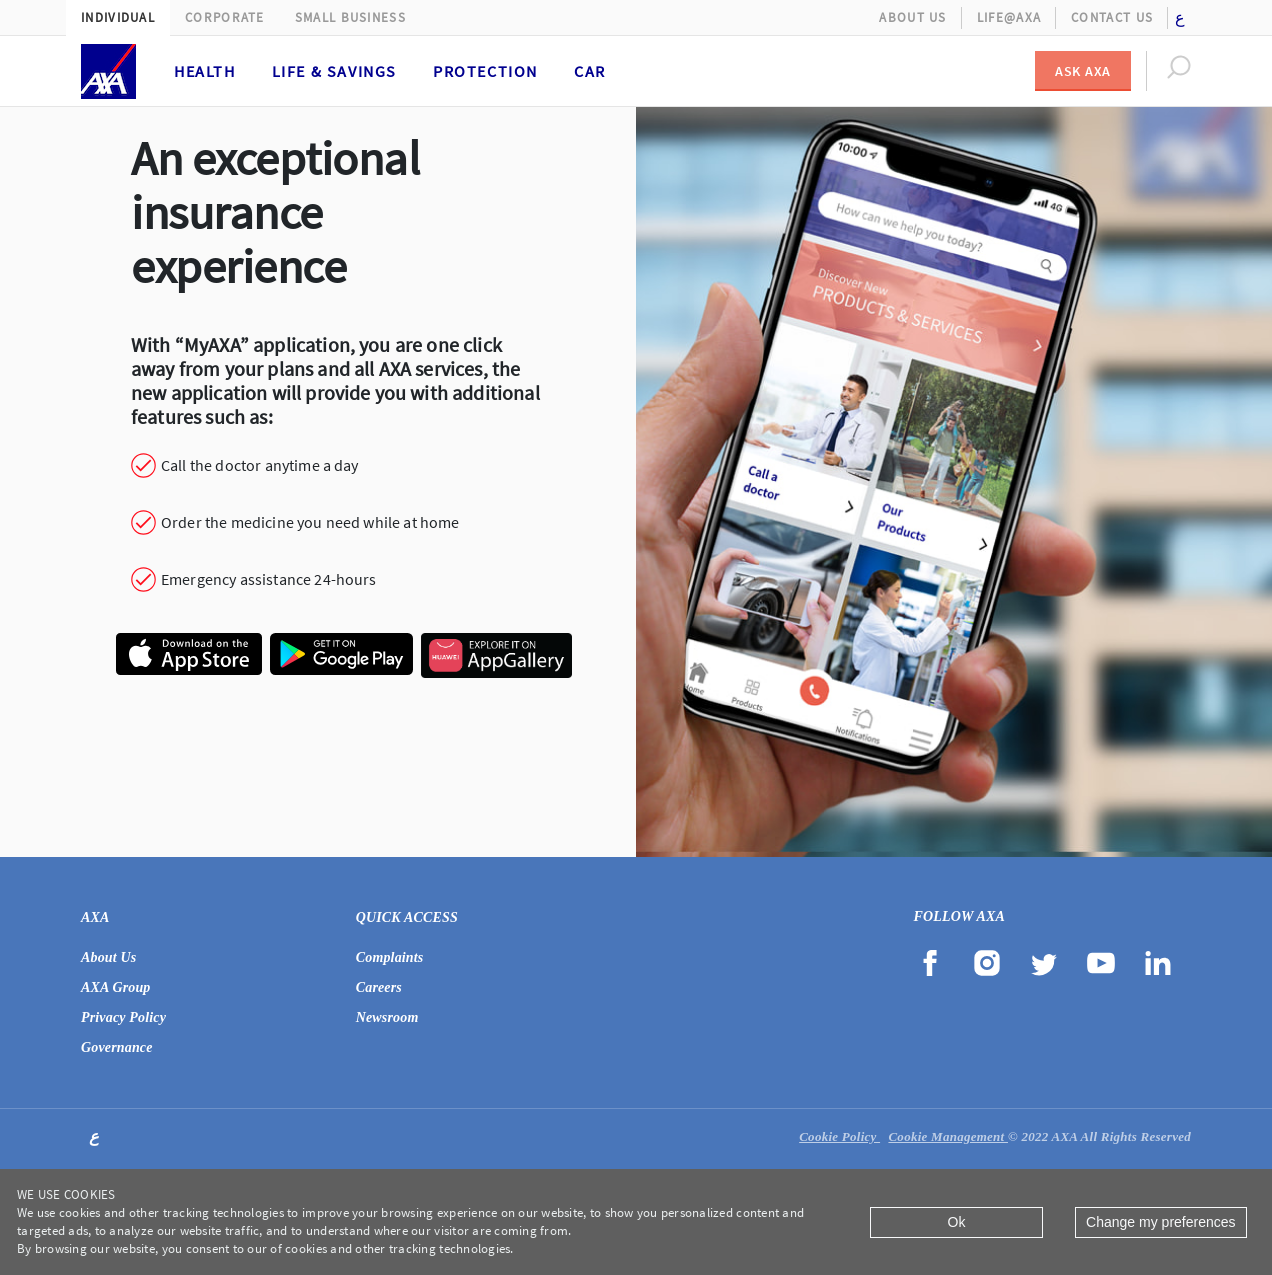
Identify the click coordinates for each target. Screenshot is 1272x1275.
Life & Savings (334, 71)
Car (590, 71)
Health (205, 71)
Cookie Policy (839, 1136)
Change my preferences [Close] (1160, 1222)
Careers (379, 987)
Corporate (225, 17)
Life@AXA (1009, 17)
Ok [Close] (957, 1222)
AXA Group (116, 987)
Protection (485, 71)
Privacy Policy (123, 1017)
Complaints (390, 957)
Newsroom (387, 1017)
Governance (117, 1047)
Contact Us (1112, 17)
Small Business (350, 17)
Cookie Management (948, 1136)
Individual (118, 17)
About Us (912, 17)
